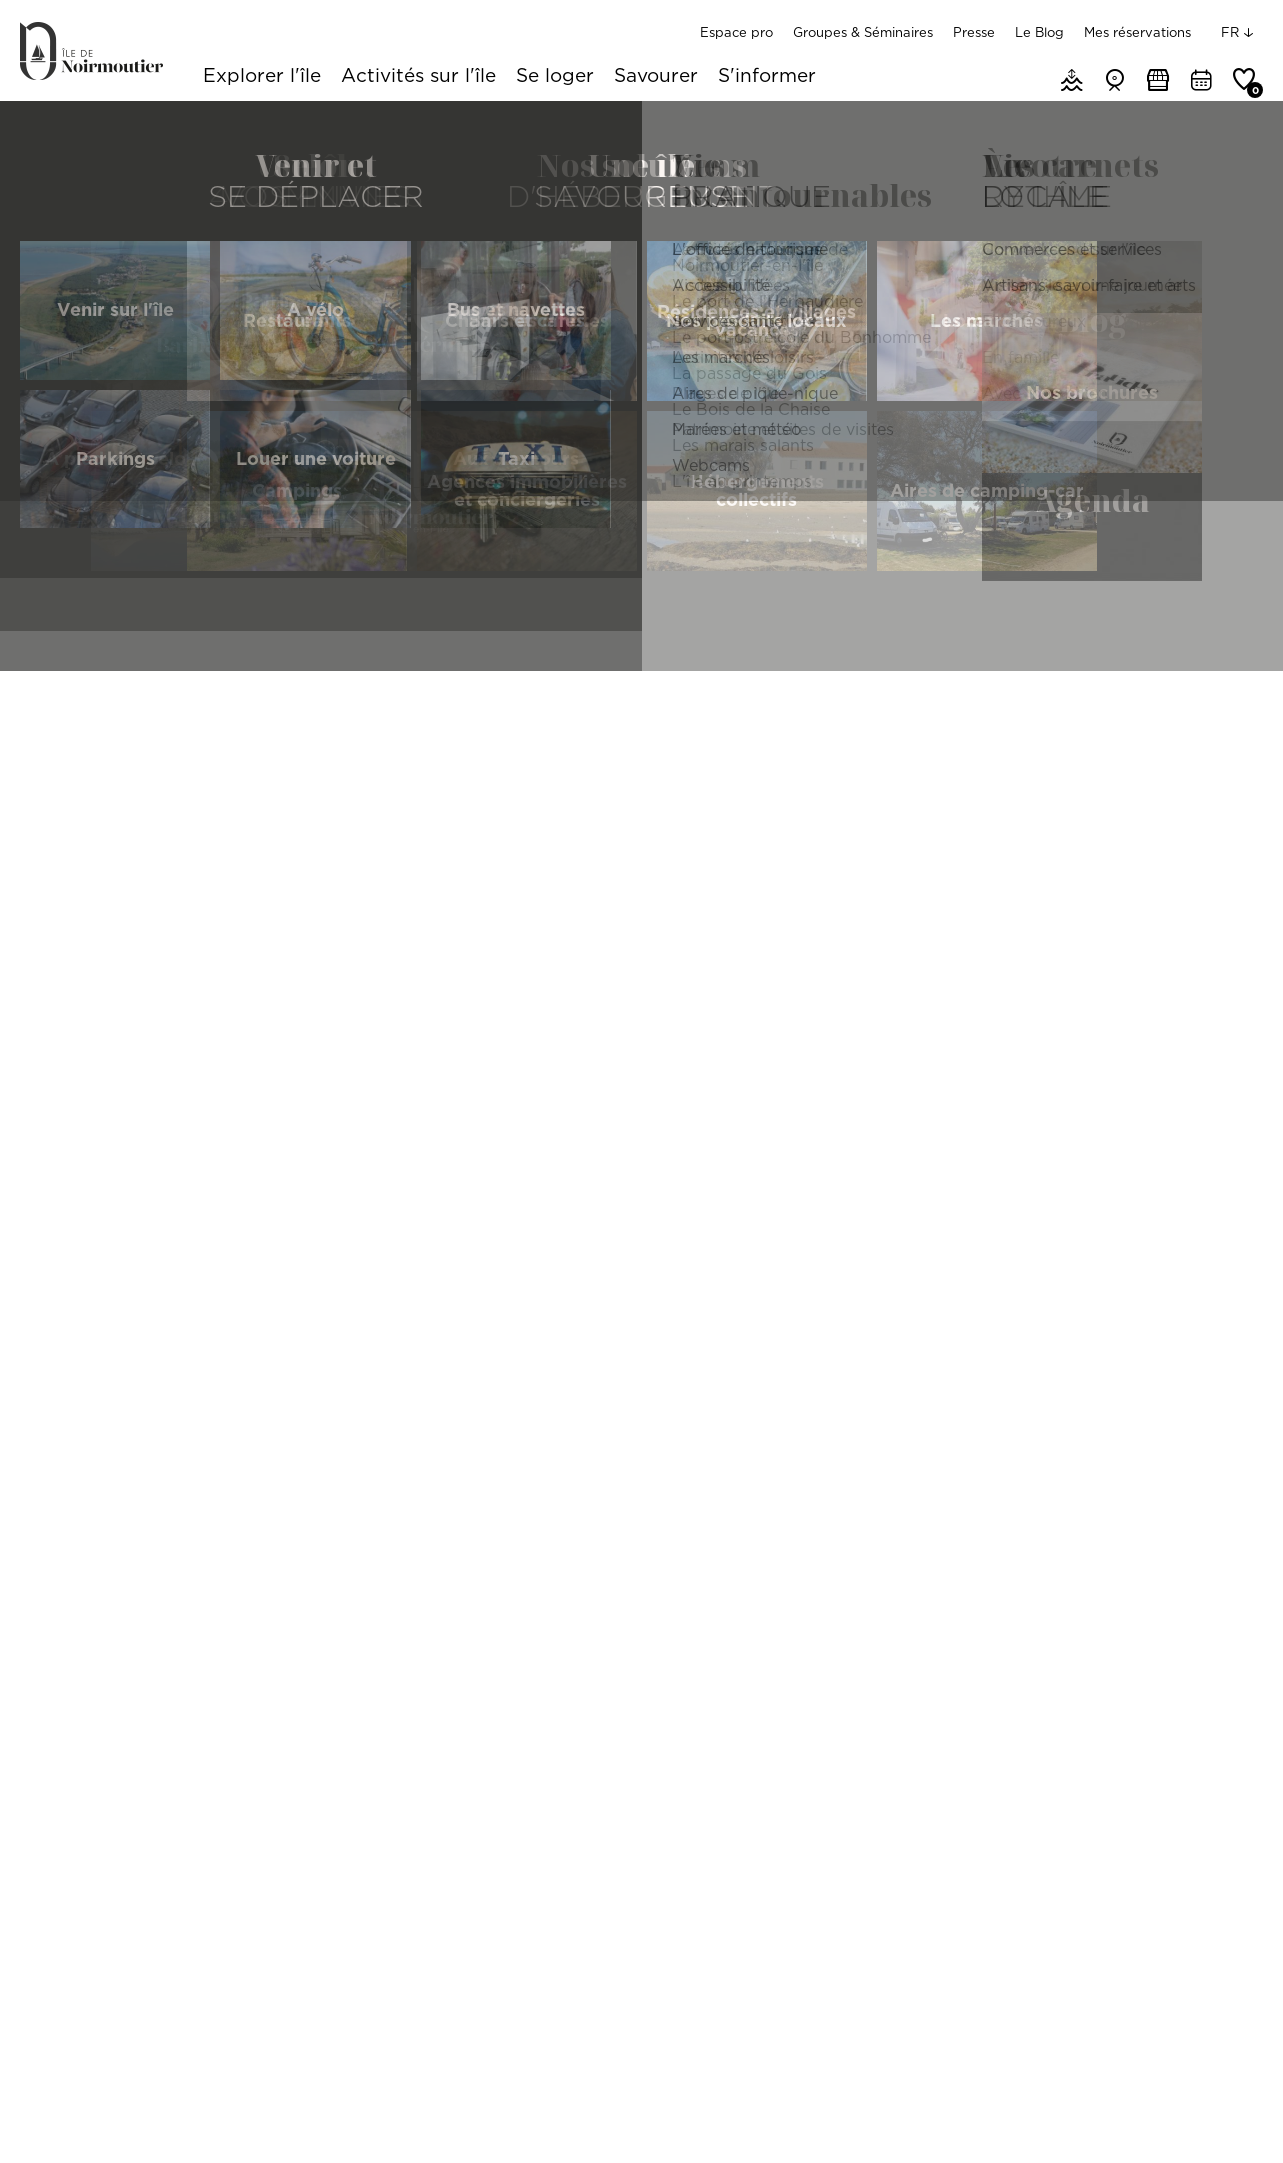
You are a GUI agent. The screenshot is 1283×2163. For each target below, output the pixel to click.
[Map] (1053, 1356)
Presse (974, 32)
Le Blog (1039, 32)
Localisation (282, 769)
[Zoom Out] (1243, 1011)
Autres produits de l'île (738, 769)
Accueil (41, 125)
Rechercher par (81, 769)
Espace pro (736, 32)
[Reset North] (1243, 1041)
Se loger (555, 77)
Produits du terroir (515, 769)
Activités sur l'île (418, 77)
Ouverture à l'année (938, 769)
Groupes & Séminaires (863, 32)
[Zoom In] (1243, 981)
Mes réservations (1137, 32)
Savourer (656, 77)
